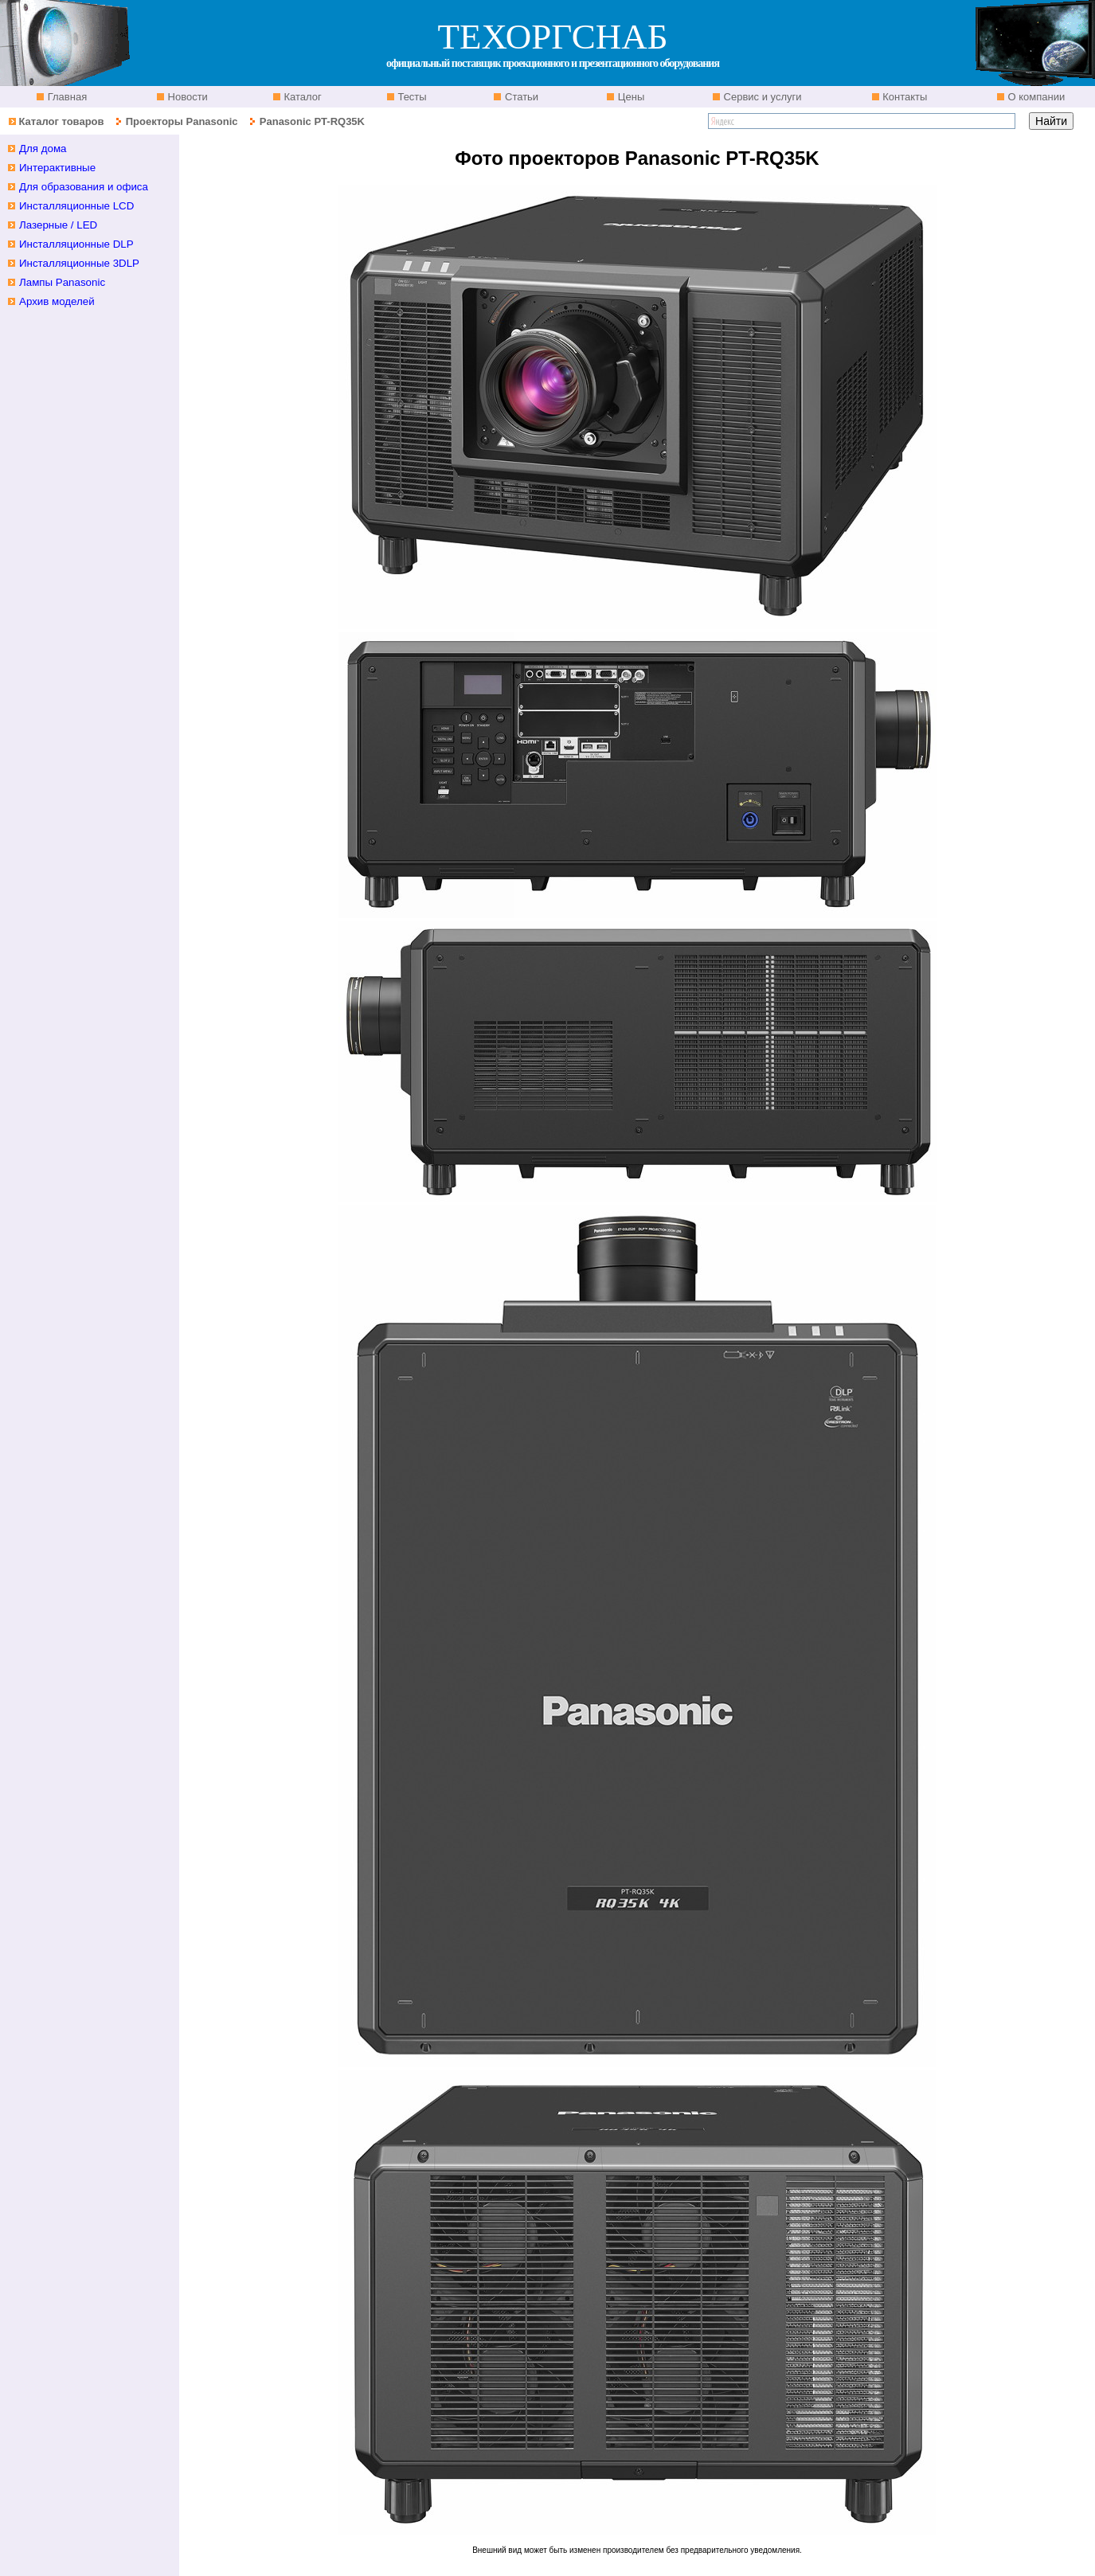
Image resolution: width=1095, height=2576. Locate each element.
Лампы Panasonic (62, 282)
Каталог (301, 97)
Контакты (904, 97)
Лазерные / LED (58, 225)
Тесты (411, 97)
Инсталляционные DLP (76, 244)
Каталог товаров (61, 121)
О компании (1035, 97)
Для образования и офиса (83, 187)
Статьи (520, 97)
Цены (629, 97)
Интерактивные (57, 168)
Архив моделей (57, 301)
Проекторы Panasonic (182, 121)
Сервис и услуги (761, 97)
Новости (186, 97)
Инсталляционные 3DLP (79, 263)
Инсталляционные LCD (76, 206)
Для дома (43, 148)
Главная (66, 97)
